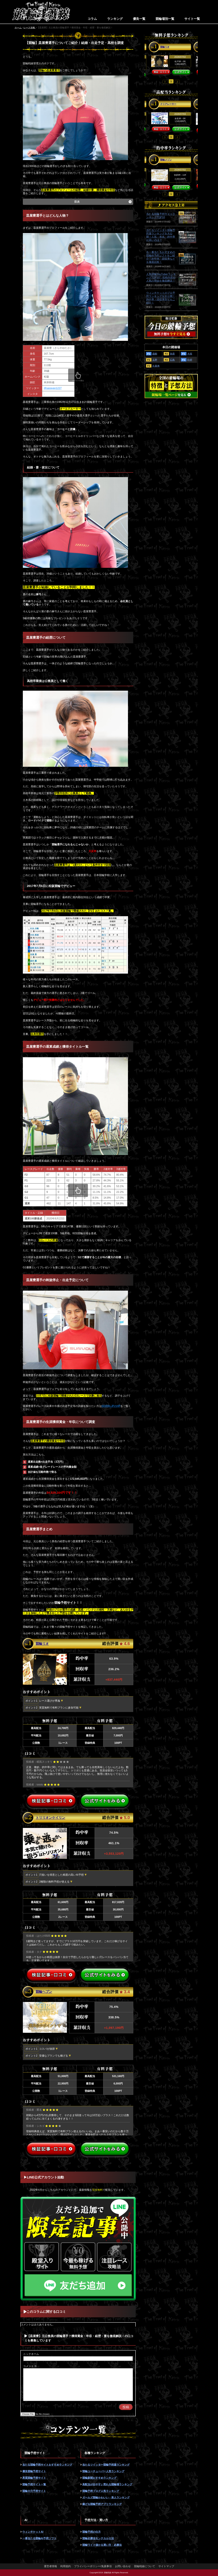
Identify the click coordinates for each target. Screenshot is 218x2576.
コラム (92, 19)
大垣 (189, 353)
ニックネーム (31, 2354)
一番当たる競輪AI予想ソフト (39, 2538)
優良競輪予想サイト (34, 2471)
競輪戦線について (144, 2566)
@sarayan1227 (53, 388)
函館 (154, 353)
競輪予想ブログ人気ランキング (100, 2491)
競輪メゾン (166, 159)
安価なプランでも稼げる (47, 2055)
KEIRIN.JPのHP (111, 1406)
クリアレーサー (168, 104)
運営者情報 (50, 2566)
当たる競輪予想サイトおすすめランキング (47, 2464)
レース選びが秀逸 (43, 1700)
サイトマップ (166, 2566)
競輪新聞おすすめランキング (99, 2477)
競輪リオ (42, 1643)
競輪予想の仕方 (91, 2531)
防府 (189, 359)
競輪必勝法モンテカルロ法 (98, 2538)
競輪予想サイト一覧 (34, 2484)
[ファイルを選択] (41, 2414)
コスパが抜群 (41, 2048)
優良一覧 (139, 19)
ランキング (115, 19)
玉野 (154, 359)
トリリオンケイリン (50, 1817)
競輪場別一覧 (165, 19)
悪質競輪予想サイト (34, 2477)
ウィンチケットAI (32, 2531)
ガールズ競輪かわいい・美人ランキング (106, 2497)
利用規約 (65, 2566)
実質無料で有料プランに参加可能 (52, 1707)
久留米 (156, 365)
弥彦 (172, 353)
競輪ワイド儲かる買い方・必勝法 (102, 2545)
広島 (172, 359)
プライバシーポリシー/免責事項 (93, 2566)
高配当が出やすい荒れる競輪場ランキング (107, 2484)
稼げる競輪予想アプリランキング (102, 2504)
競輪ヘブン (44, 1991)
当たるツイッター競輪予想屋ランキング (106, 2464)
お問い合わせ (123, 2566)
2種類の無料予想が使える (48, 1881)
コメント (30, 2366)
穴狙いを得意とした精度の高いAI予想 (55, 1874)
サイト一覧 (192, 19)
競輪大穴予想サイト (34, 2491)
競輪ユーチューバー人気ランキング (103, 2471)
